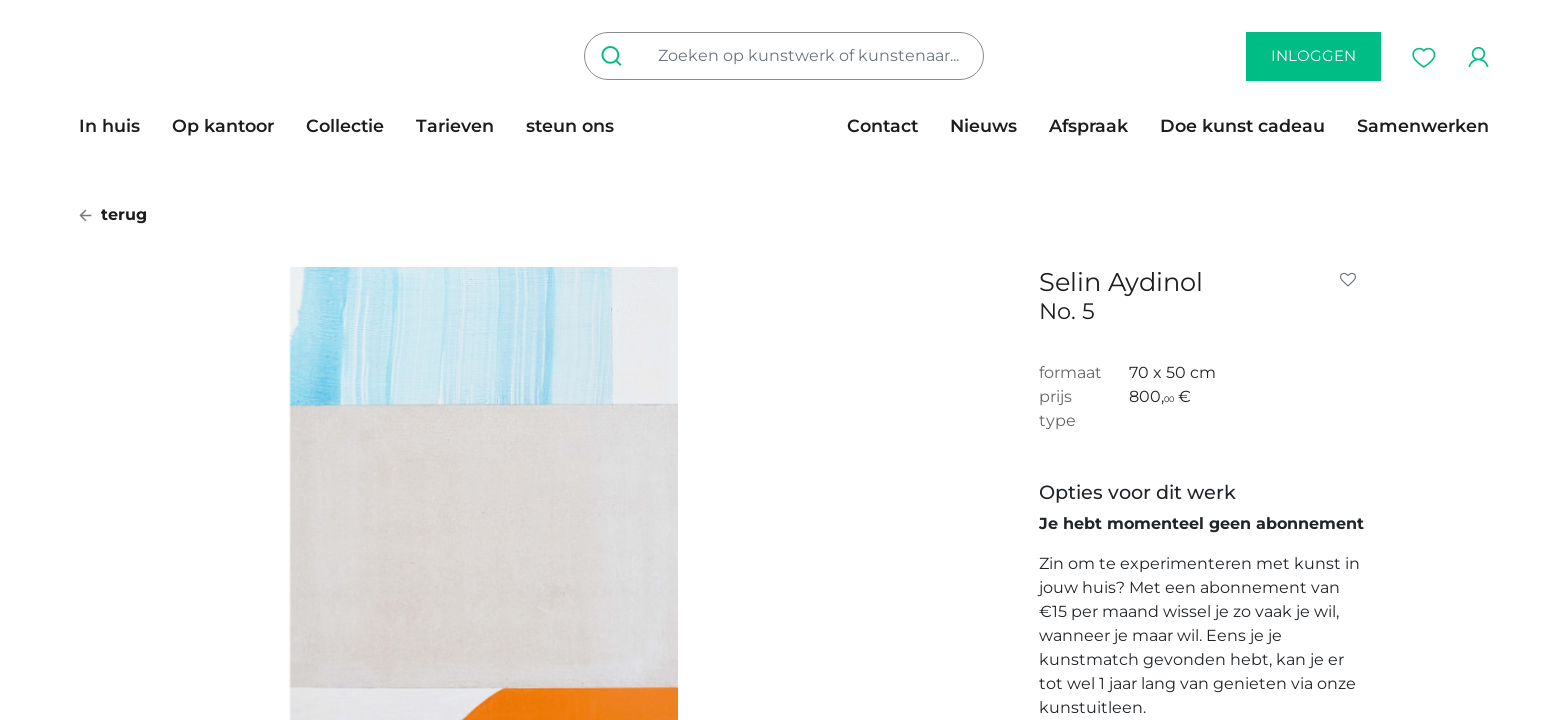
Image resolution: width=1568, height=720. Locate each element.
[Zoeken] (615, 56)
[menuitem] (117, 126)
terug (113, 214)
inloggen (1313, 55)
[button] (1352, 280)
